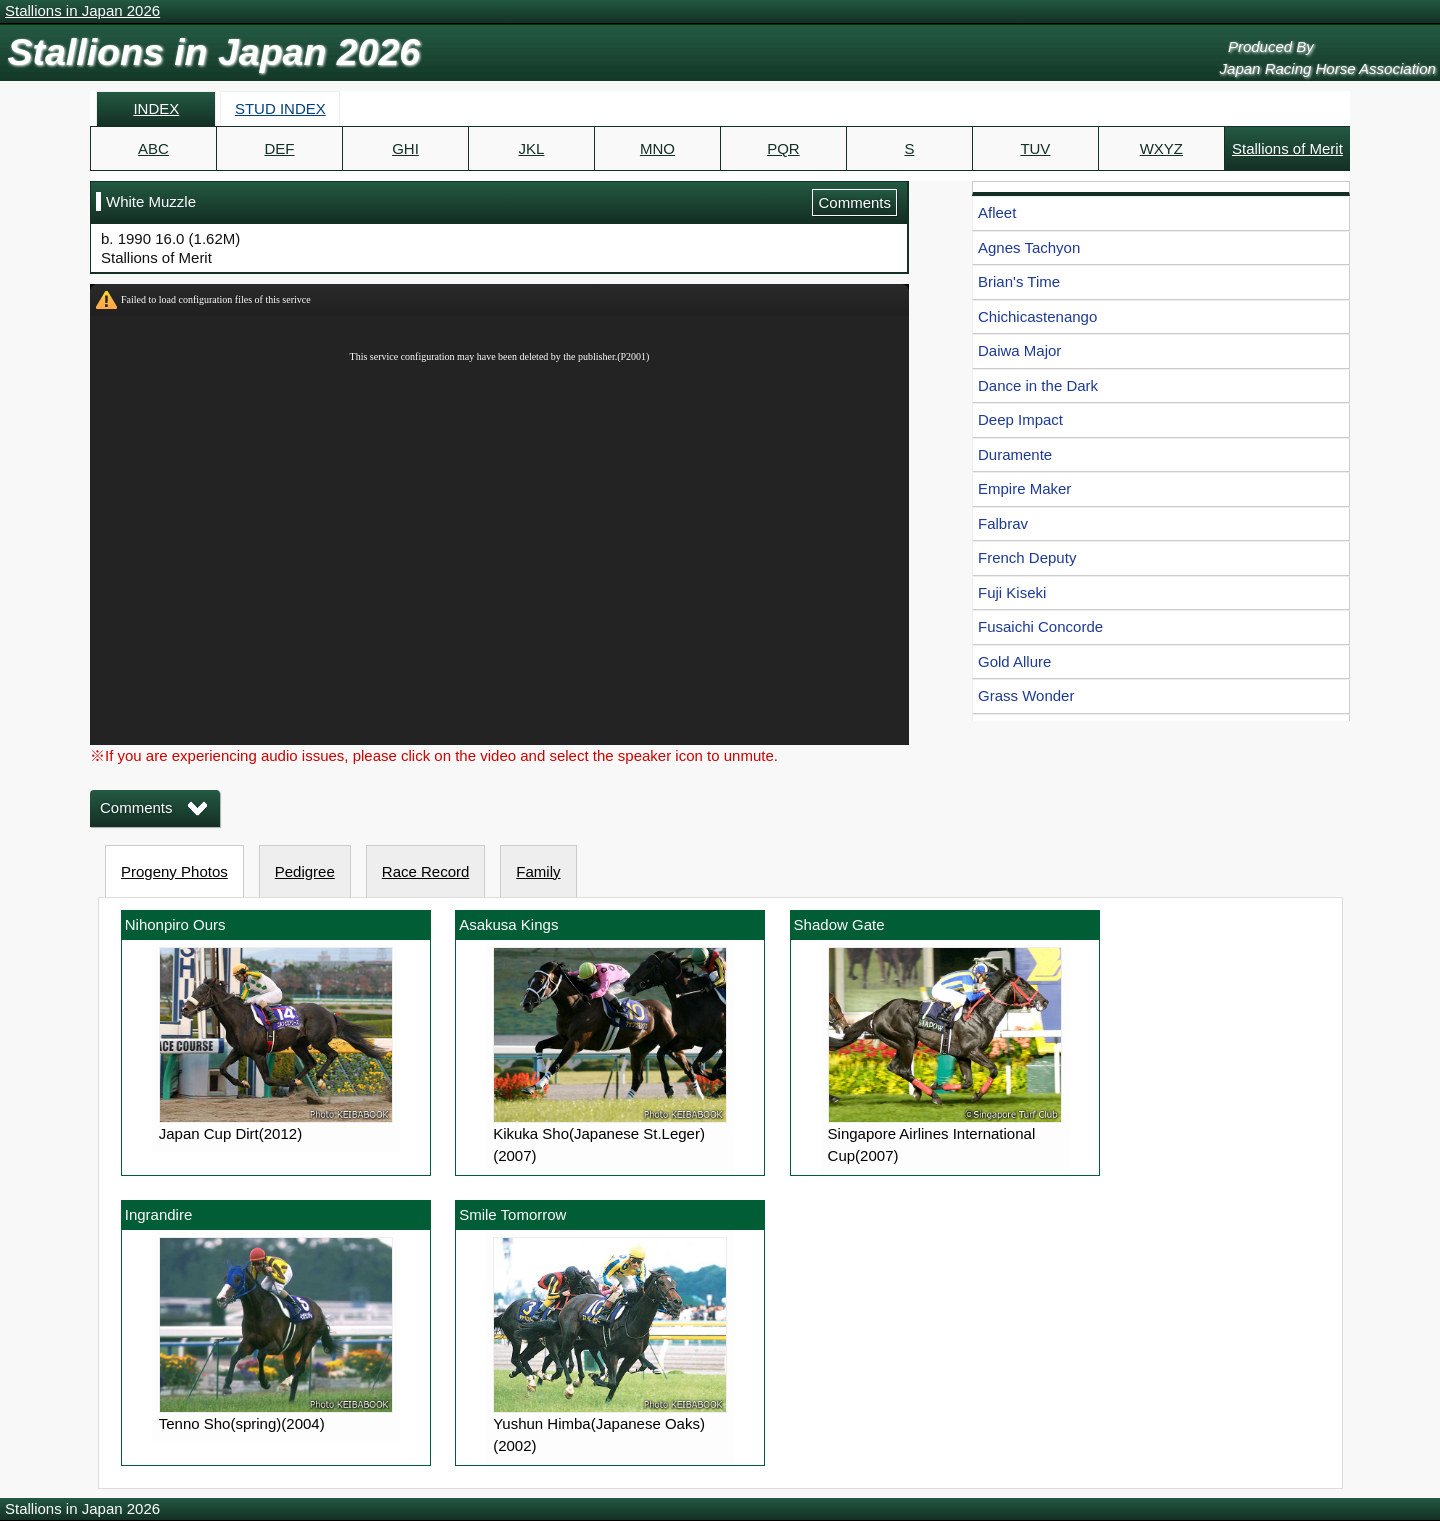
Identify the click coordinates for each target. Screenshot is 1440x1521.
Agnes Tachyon (1029, 247)
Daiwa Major (1019, 350)
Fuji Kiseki (1012, 592)
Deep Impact (1020, 419)
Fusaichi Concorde (1040, 626)
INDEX (156, 108)
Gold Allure (1014, 661)
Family (538, 871)
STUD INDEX (280, 108)
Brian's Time (1019, 281)
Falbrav (1003, 523)
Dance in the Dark (1038, 385)
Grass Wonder (1026, 695)
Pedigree (305, 871)
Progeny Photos (174, 871)
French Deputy (1027, 557)
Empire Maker (1024, 488)
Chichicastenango (1037, 316)
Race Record (426, 871)
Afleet (997, 212)
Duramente (1015, 454)
